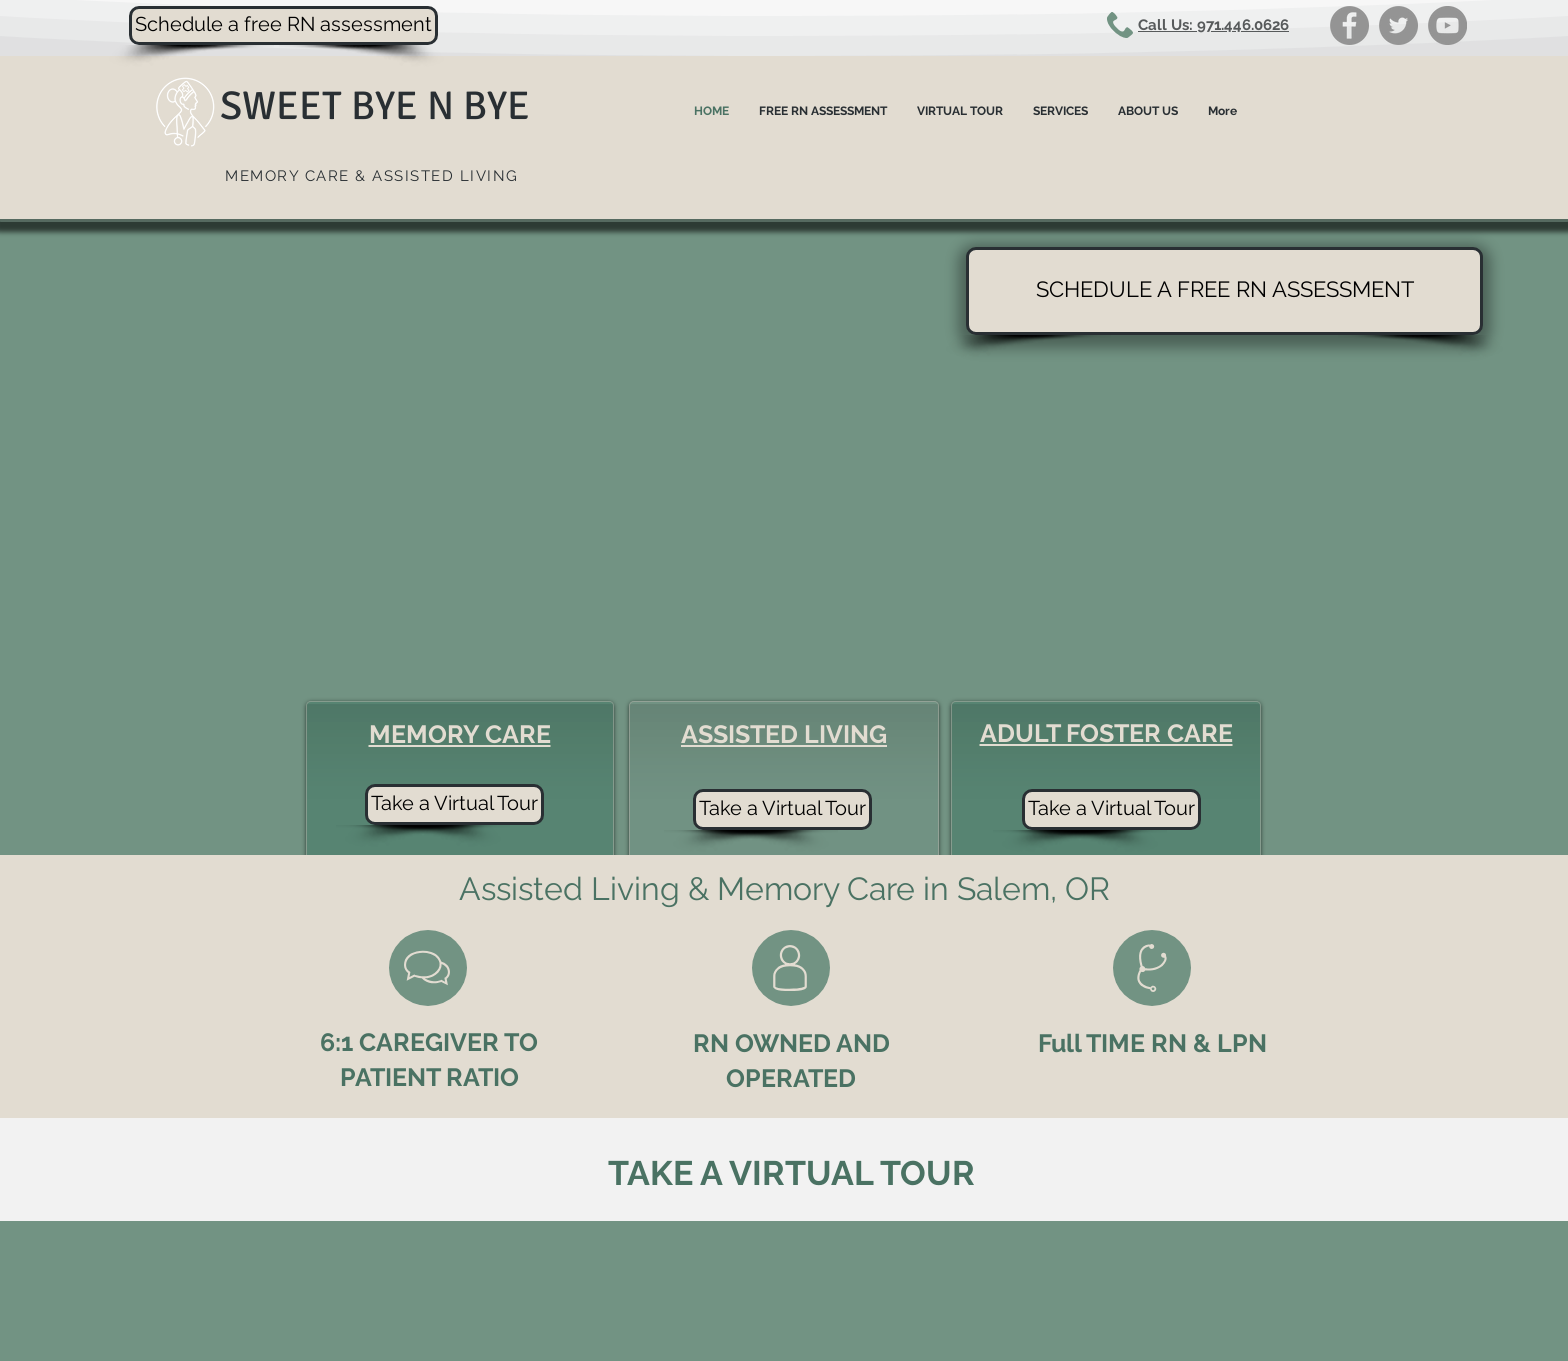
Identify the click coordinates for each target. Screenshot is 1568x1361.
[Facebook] (1349, 25)
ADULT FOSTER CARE (1106, 733)
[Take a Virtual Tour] (1111, 809)
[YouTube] (1447, 25)
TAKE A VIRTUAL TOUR (791, 1173)
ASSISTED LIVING (784, 734)
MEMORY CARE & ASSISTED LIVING (372, 176)
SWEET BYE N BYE (375, 106)
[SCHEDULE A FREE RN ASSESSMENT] (1224, 291)
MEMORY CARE (460, 734)
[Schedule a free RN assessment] (283, 25)
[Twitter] (1398, 25)
